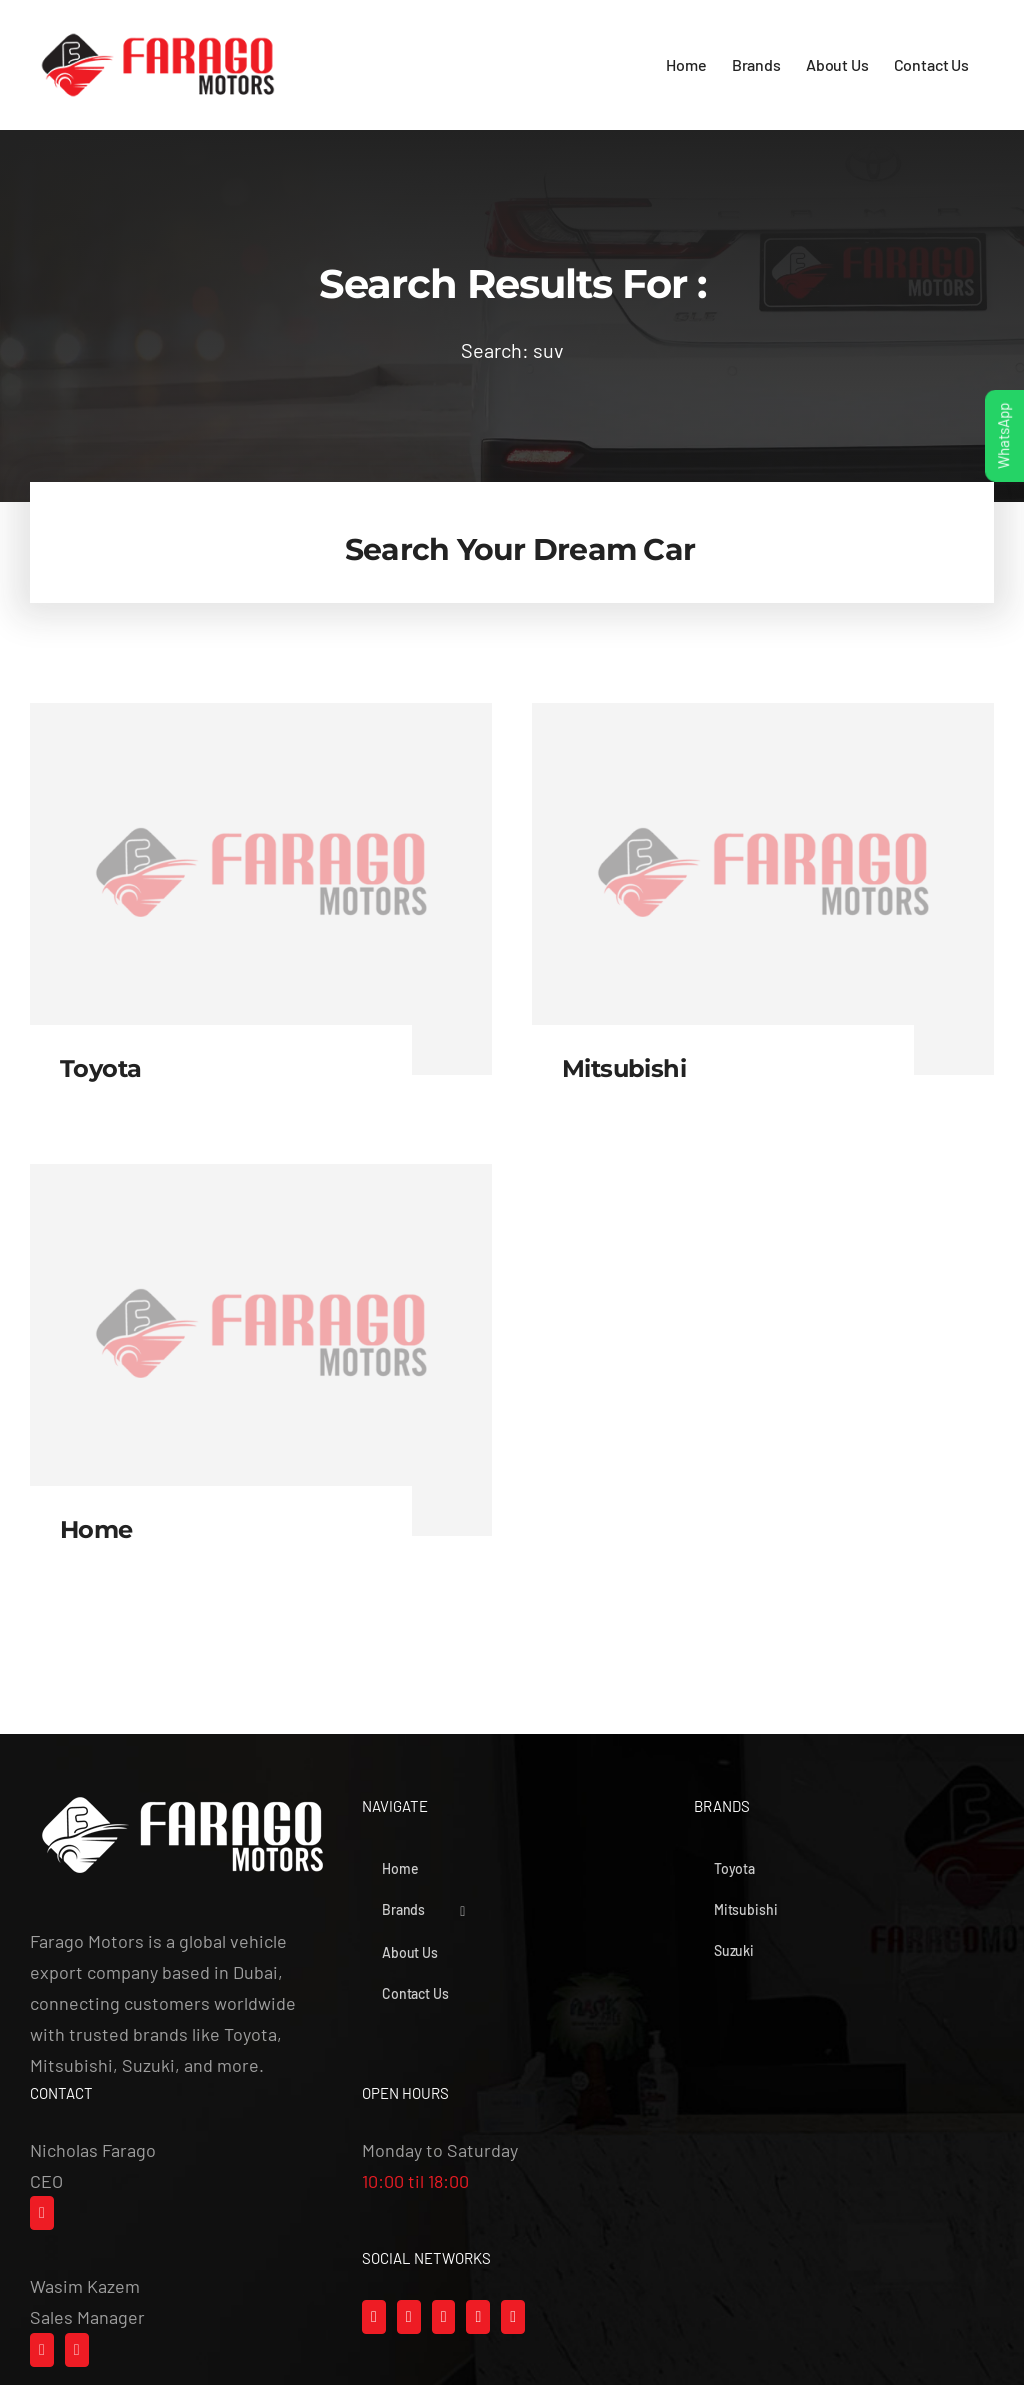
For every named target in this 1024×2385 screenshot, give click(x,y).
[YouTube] (478, 2317)
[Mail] (42, 2213)
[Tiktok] (444, 2317)
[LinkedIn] (513, 2317)
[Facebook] (374, 2317)
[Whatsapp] (42, 2350)
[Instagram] (409, 2317)
